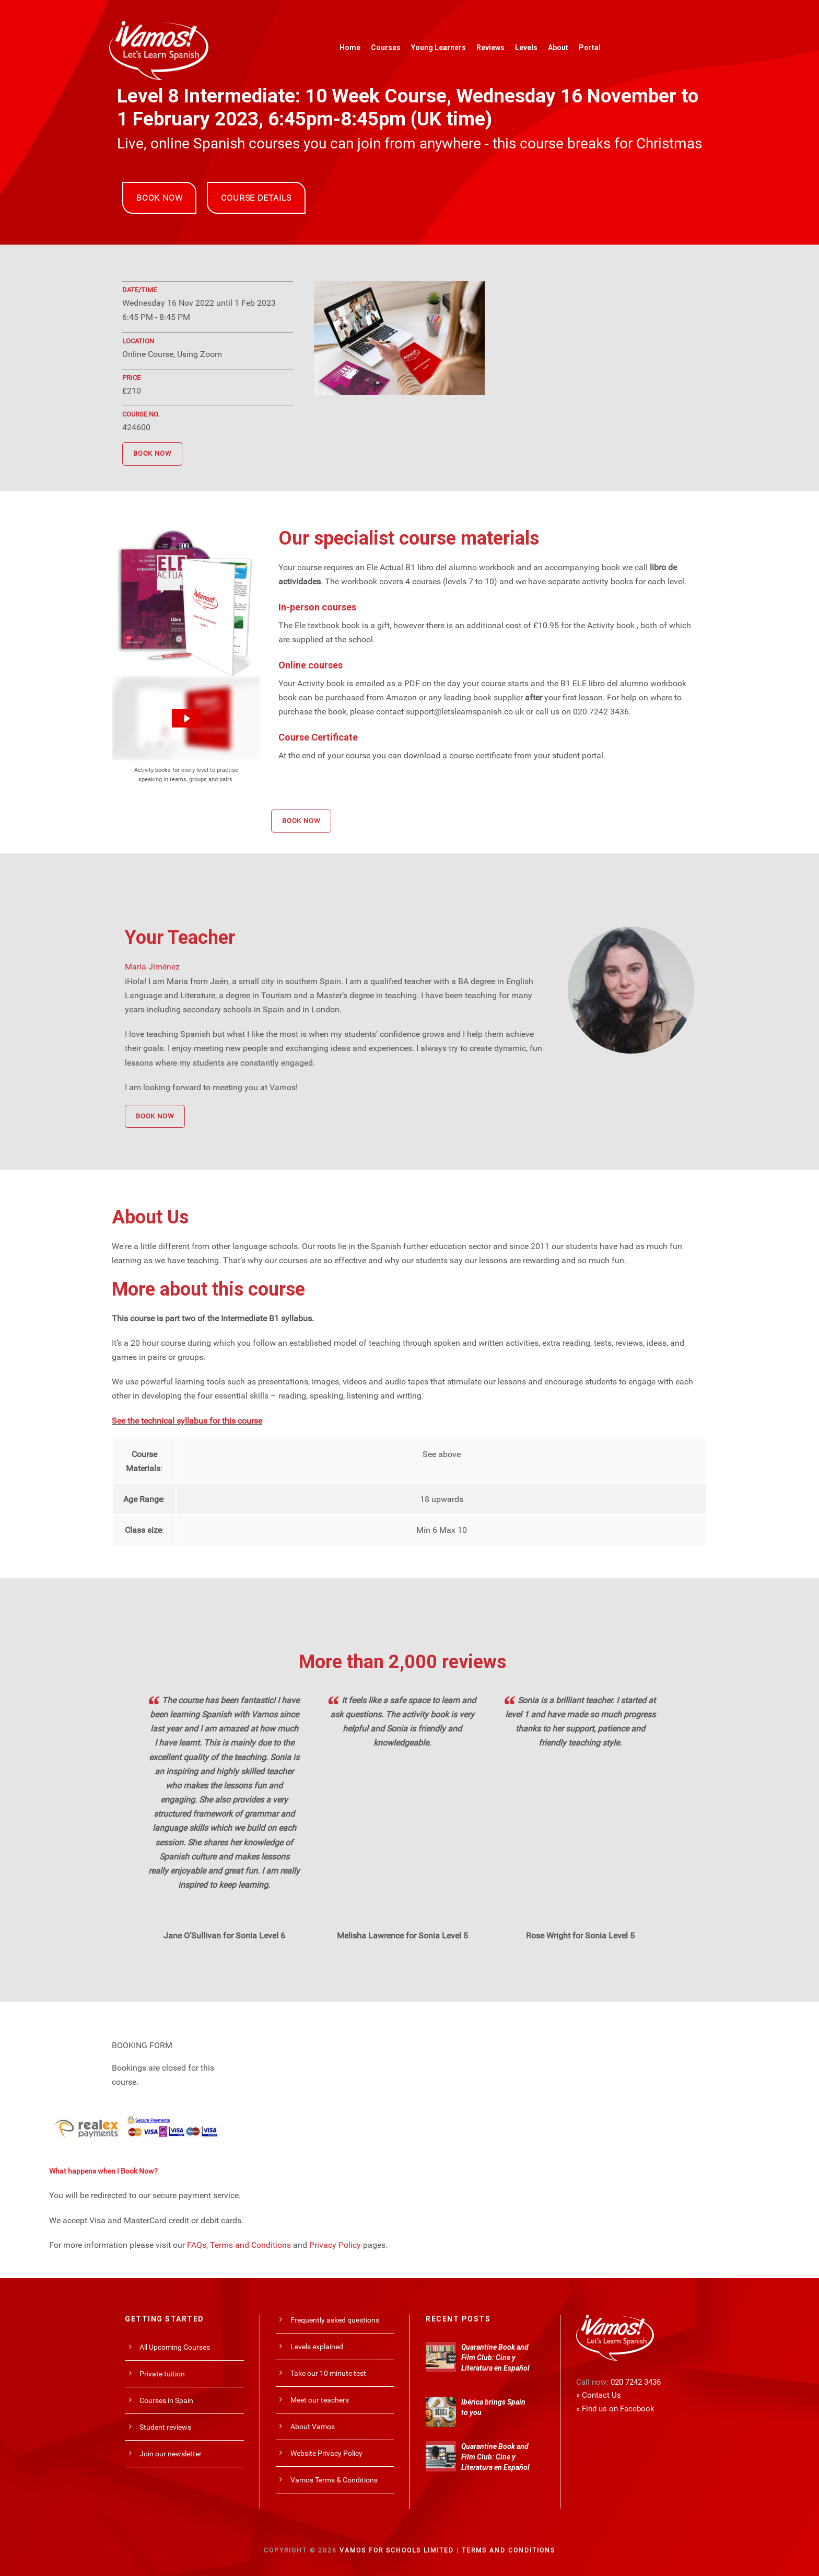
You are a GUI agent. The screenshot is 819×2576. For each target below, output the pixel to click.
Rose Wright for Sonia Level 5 (580, 1935)
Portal (590, 47)
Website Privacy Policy (326, 2453)
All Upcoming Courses (174, 2347)
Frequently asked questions (334, 2320)
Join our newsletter (170, 2454)
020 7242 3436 (636, 2382)
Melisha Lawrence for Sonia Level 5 (402, 1935)
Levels (526, 47)
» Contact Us (598, 2395)
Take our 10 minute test (328, 2373)
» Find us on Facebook (615, 2408)
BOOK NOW (159, 198)
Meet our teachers (319, 2400)
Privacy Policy (335, 2245)
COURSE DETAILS (256, 198)
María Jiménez (152, 967)
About (558, 47)
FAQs (196, 2245)
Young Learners (438, 47)
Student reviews (165, 2427)
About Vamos (312, 2426)
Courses (386, 47)
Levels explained (316, 2346)
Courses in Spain (166, 2400)
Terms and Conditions (250, 2245)
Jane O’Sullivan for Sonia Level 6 (224, 1935)
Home (350, 47)
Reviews (490, 47)
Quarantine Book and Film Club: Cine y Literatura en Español (495, 2357)
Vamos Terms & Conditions (334, 2480)
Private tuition (162, 2374)
